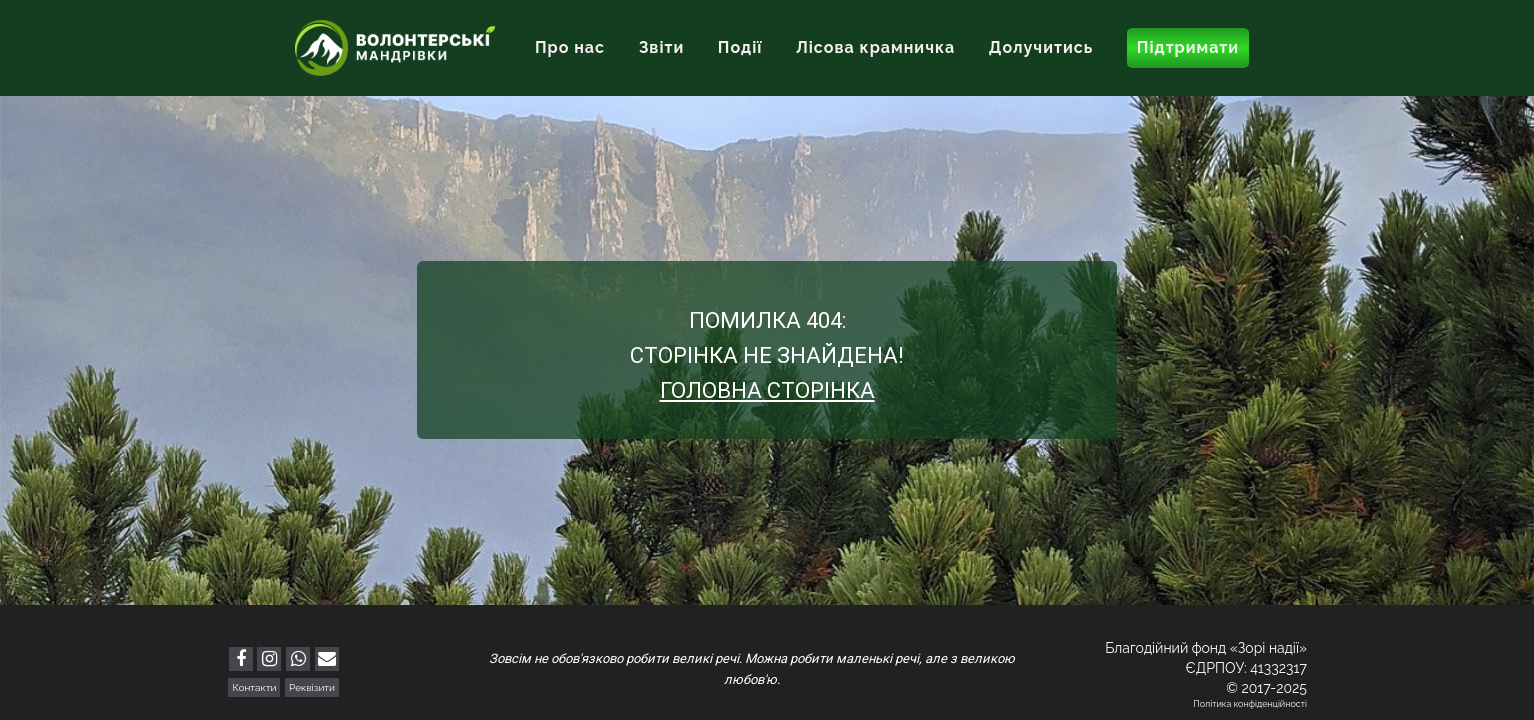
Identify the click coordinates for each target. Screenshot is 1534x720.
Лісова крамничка (875, 47)
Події (740, 47)
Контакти (254, 687)
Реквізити (312, 687)
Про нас (570, 47)
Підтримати (1188, 47)
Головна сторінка (767, 390)
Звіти (662, 47)
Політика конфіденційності (1250, 704)
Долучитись (1041, 47)
